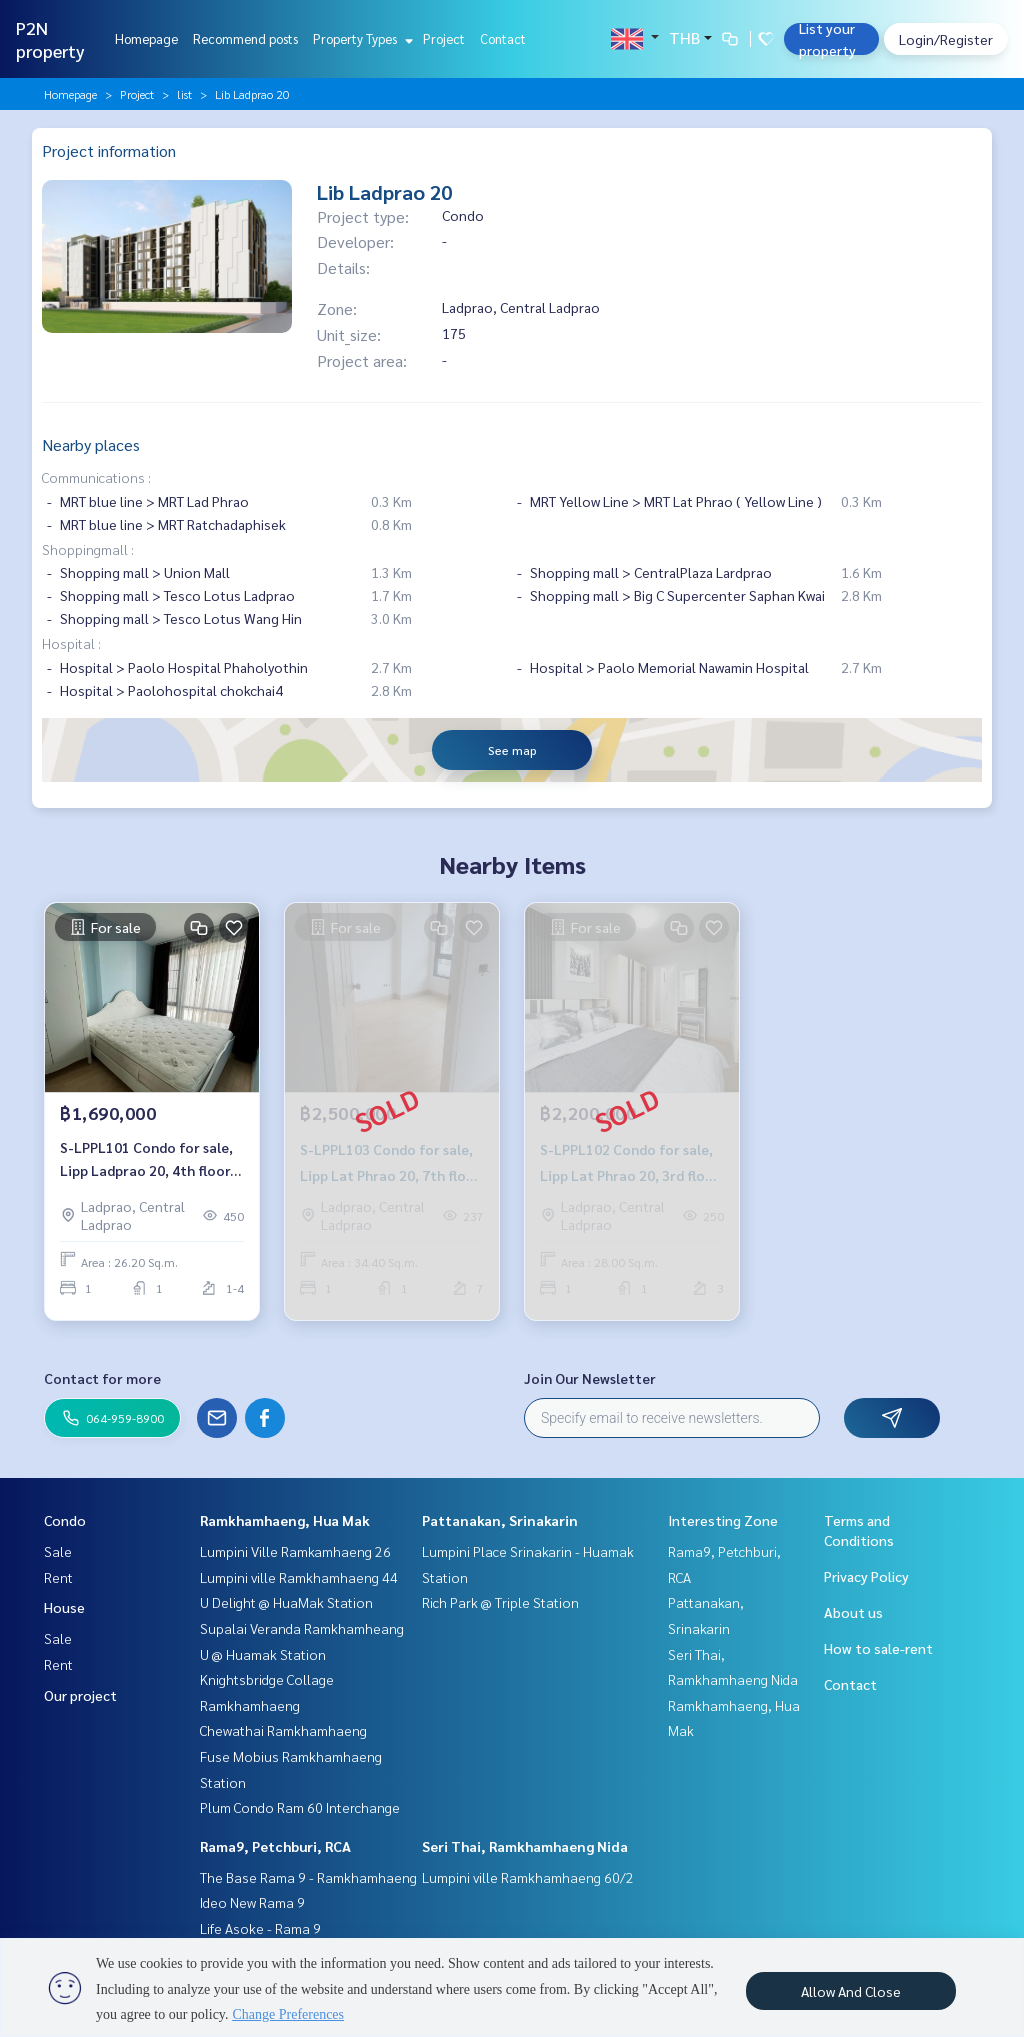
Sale (58, 1551)
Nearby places (91, 444)
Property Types (360, 38)
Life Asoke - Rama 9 (260, 1928)
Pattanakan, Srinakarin (500, 1520)
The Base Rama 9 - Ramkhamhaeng (308, 1877)
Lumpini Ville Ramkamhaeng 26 (295, 1551)
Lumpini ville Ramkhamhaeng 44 (299, 1577)
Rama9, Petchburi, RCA (275, 1846)
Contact (503, 38)
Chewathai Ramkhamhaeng (283, 1730)
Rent (58, 1577)
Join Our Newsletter (590, 1378)
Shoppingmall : (88, 549)
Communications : (96, 477)
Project (444, 38)
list (184, 94)
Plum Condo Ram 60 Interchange (300, 1807)
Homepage (146, 38)
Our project (80, 1695)
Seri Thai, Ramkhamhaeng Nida (525, 1846)
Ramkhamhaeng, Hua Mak (285, 1520)
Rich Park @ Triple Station (500, 1602)
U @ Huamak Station (263, 1654)
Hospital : (71, 643)
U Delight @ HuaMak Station (286, 1602)
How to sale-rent (878, 1648)
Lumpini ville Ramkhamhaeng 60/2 (528, 1877)
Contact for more (102, 1378)
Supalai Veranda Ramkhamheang (302, 1628)
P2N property (50, 39)
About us (853, 1612)
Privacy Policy (866, 1576)
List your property (827, 39)
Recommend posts (245, 38)
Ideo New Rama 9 (252, 1902)
